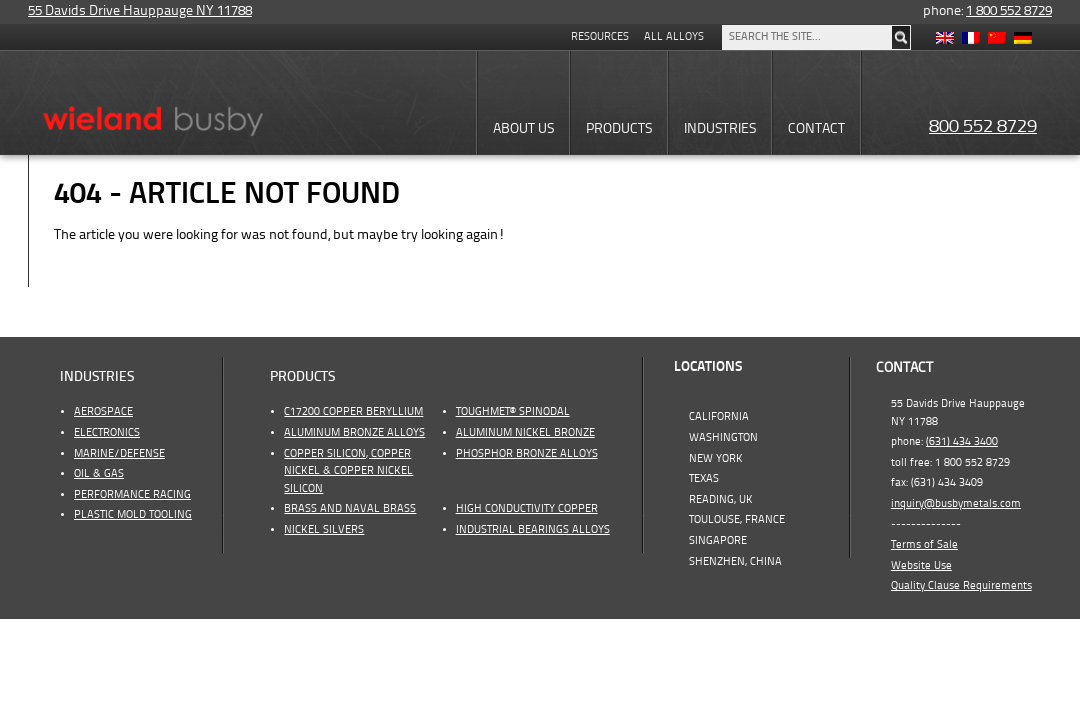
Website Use (921, 566)
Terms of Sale (924, 545)
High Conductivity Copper (527, 509)
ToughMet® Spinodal (513, 412)
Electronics (107, 433)
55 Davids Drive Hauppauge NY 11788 (140, 11)
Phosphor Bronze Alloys (527, 454)
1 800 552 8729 (1009, 11)
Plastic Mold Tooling (133, 515)
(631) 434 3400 (962, 442)
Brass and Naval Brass (350, 509)
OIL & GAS (99, 474)
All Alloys (674, 37)
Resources (600, 37)
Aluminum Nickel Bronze (525, 433)
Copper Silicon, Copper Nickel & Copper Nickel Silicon (348, 471)
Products (302, 377)
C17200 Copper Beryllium (353, 412)
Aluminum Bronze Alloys (354, 433)
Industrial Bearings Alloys (533, 530)
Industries (97, 377)
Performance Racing (132, 495)
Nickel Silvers (324, 530)
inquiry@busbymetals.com (956, 504)
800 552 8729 (983, 127)
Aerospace (103, 412)
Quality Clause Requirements (961, 586)
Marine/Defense (119, 454)
